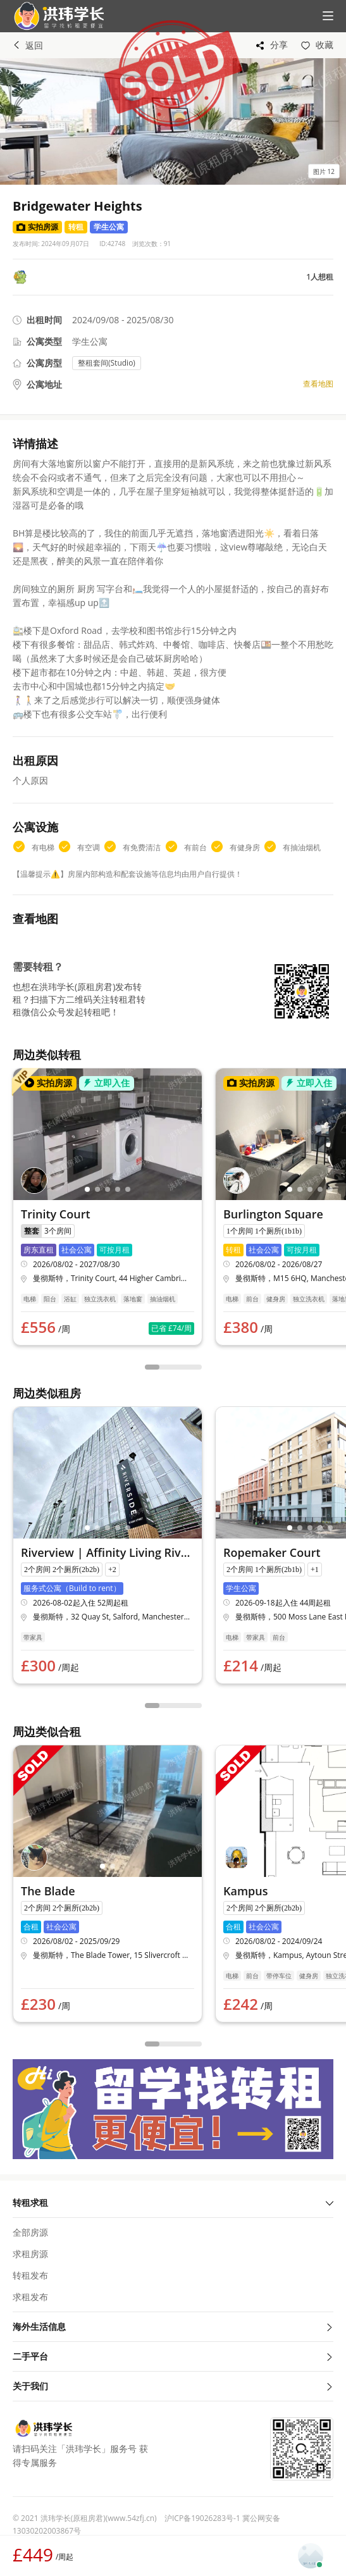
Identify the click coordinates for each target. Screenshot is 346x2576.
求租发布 (30, 2297)
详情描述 (35, 443)
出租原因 (35, 760)
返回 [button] (28, 45)
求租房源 (30, 2254)
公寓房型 (44, 363)
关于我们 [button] (173, 2386)
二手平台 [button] (173, 2356)
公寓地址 (44, 384)
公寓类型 (44, 341)
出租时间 (44, 320)
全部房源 (30, 2232)
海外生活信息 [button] (173, 2326)
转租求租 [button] (173, 2202)
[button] (54, 16)
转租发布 (30, 2275)
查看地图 (318, 383)
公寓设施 (35, 826)
